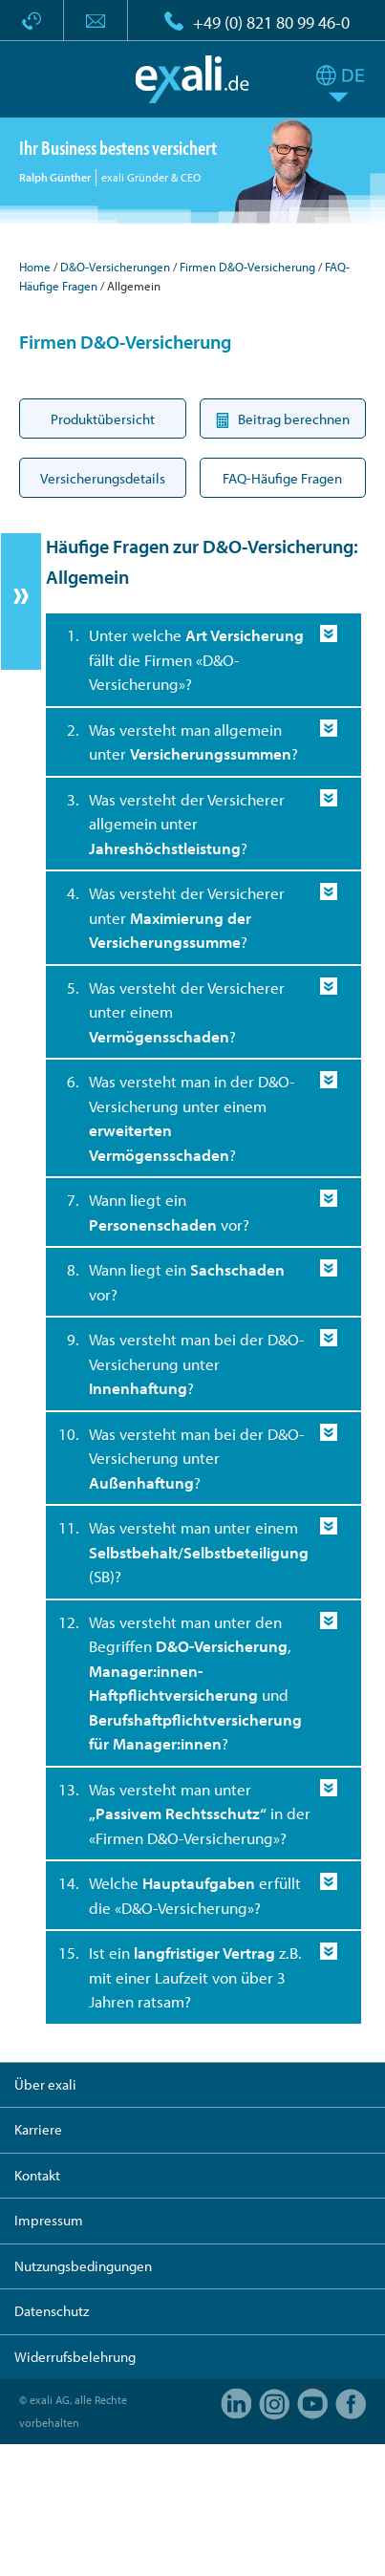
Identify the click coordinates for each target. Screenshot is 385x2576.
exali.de (192, 79)
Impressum (48, 2220)
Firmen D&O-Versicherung (247, 266)
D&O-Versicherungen (115, 266)
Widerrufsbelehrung (75, 2357)
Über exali (45, 2084)
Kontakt (37, 2175)
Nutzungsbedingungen (83, 2266)
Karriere (38, 2129)
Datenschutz (51, 2311)
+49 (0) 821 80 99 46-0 (271, 22)
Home (35, 266)
